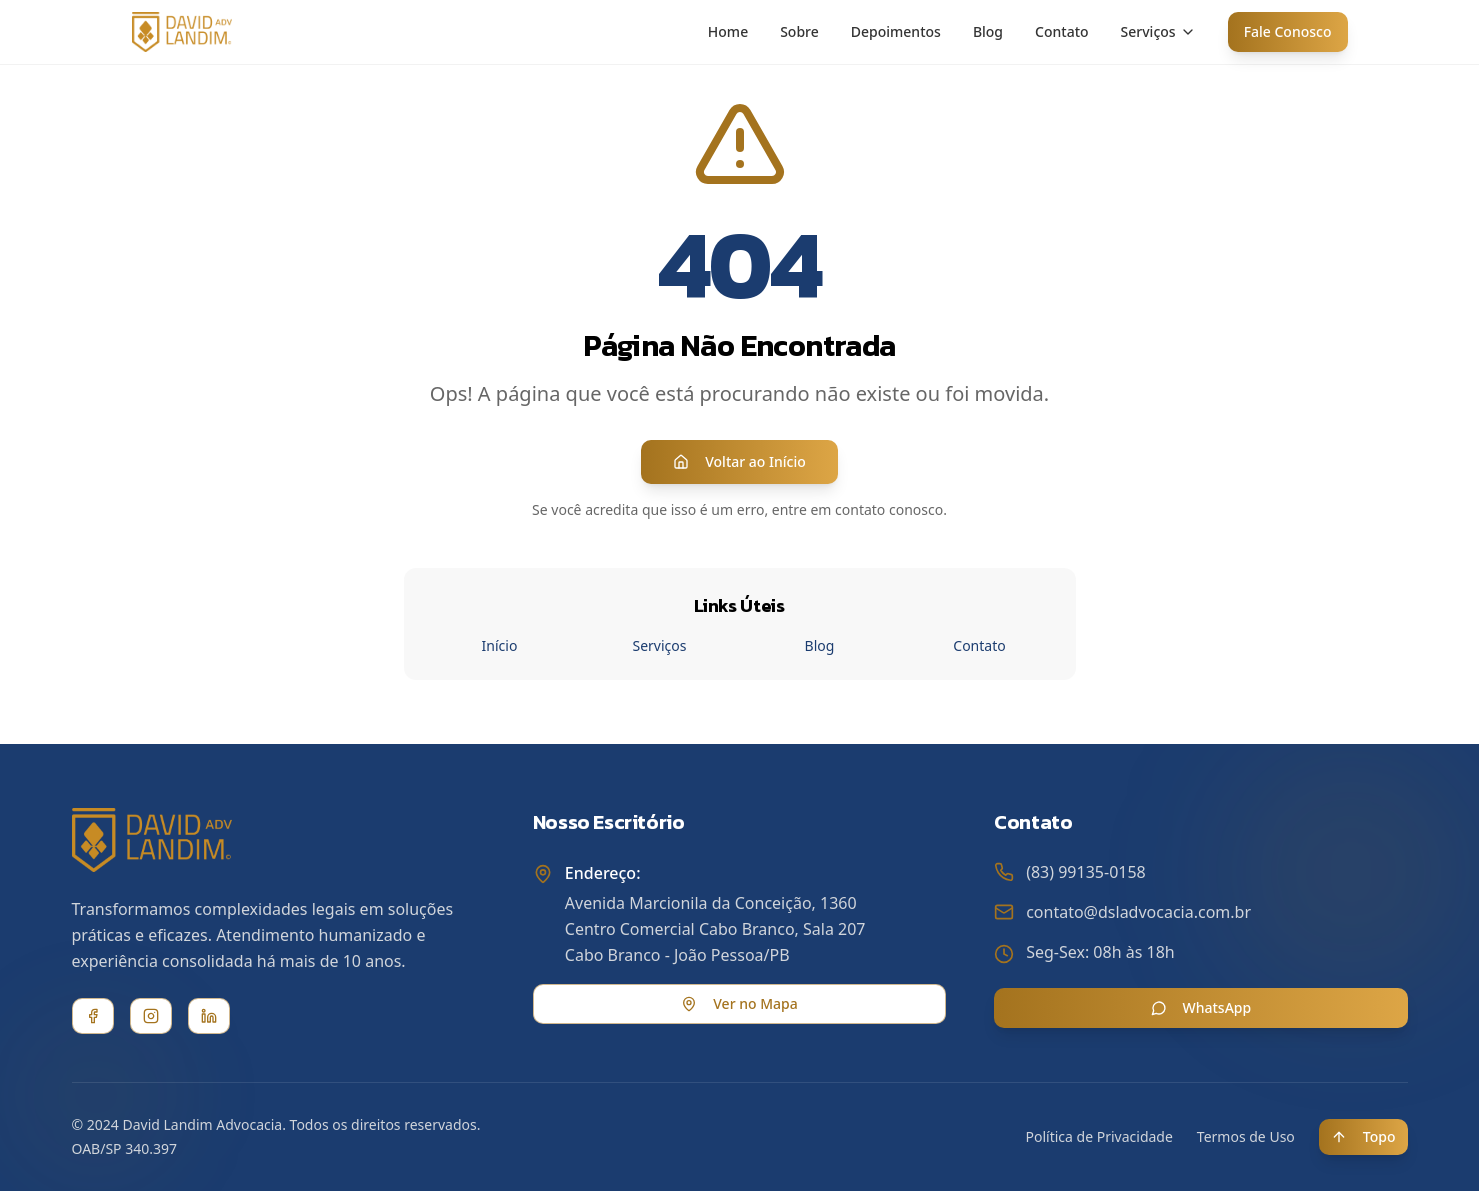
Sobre (799, 31)
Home (728, 31)
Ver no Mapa (739, 1003)
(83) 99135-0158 (1086, 872)
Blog (988, 31)
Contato (1062, 31)
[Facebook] (93, 1016)
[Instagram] (151, 1016)
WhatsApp (1201, 1007)
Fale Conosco (1288, 31)
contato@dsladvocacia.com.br (1138, 912)
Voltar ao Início (739, 461)
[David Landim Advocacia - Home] (182, 32)
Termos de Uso (1246, 1136)
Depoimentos (896, 31)
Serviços (1158, 31)
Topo (1363, 1136)
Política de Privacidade (1099, 1136)
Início (500, 645)
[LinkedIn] (209, 1016)
